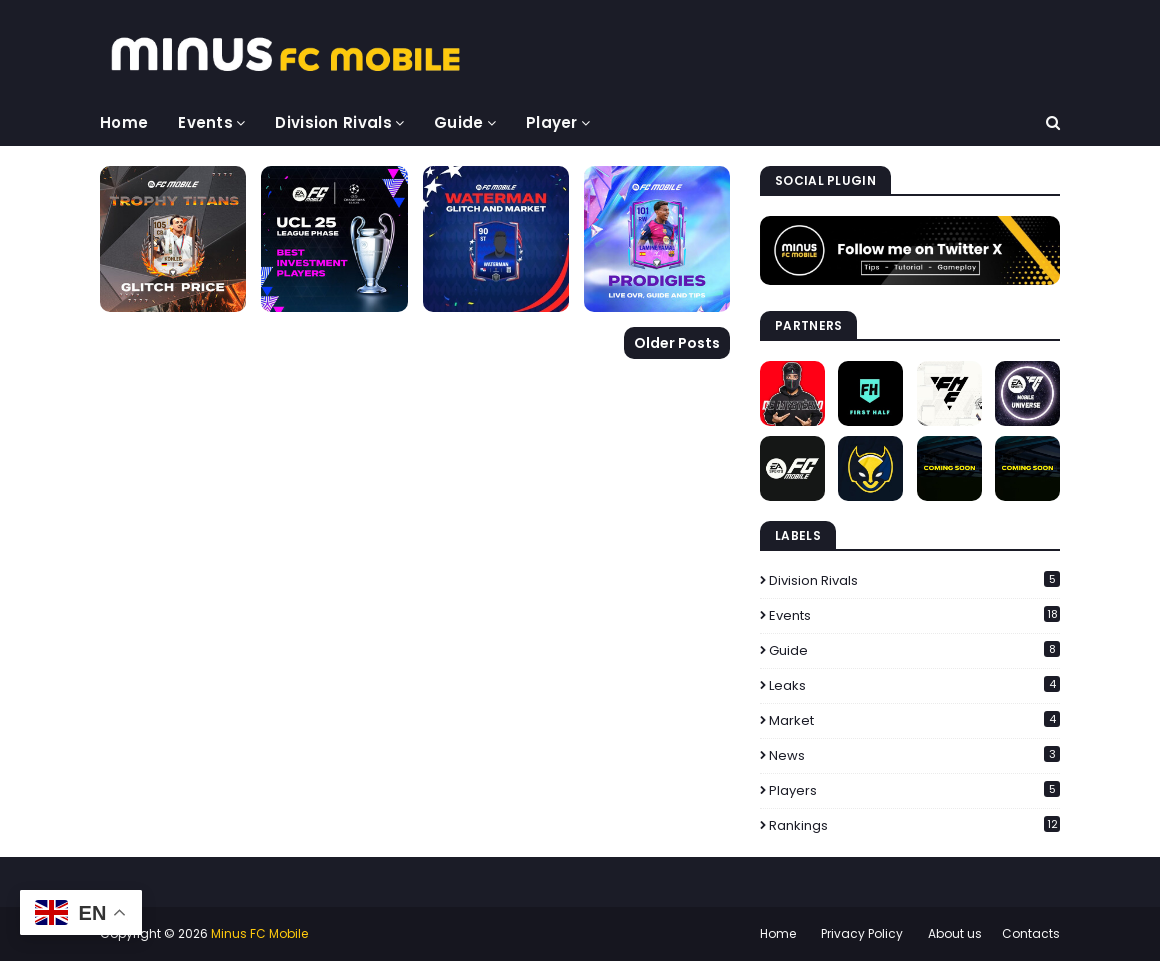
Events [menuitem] (205, 122)
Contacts (1031, 933)
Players (914, 790)
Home (778, 933)
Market (914, 720)
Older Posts (677, 343)
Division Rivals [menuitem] (333, 122)
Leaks (914, 685)
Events (914, 615)
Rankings (914, 825)
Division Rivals (914, 580)
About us (955, 933)
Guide (914, 650)
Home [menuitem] (124, 122)
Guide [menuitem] (459, 122)
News (914, 755)
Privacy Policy (862, 933)
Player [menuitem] (552, 122)
